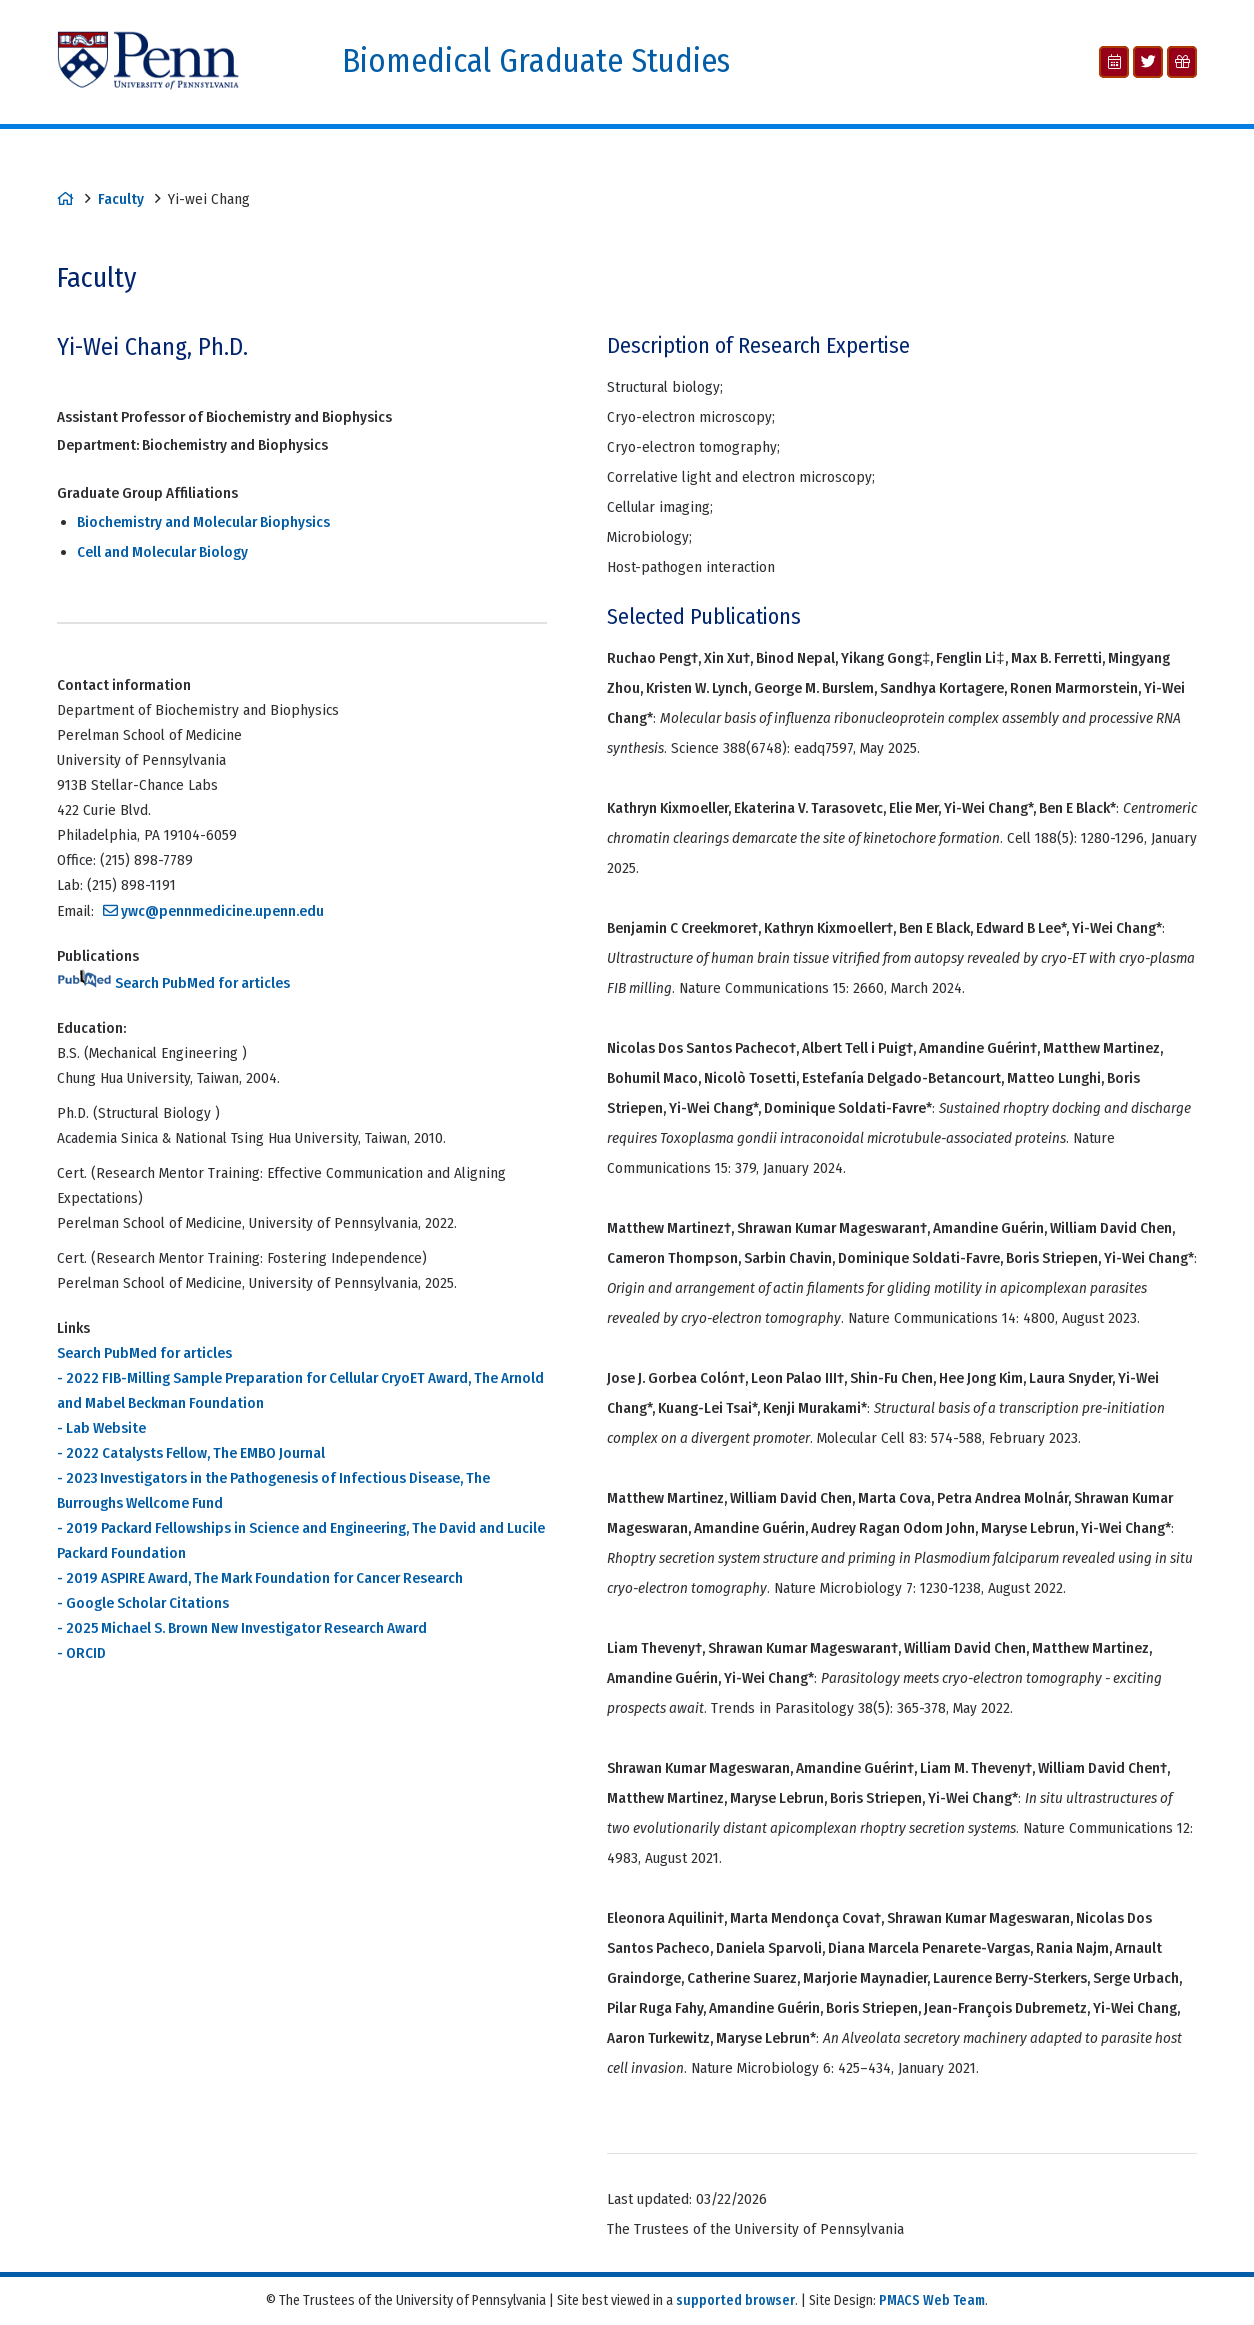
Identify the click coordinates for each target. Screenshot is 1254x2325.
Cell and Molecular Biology (162, 552)
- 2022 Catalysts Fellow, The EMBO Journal (191, 1453)
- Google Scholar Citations (143, 1603)
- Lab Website (101, 1428)
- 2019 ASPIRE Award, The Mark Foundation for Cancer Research (260, 1578)
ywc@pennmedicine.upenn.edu (222, 911)
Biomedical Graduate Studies (536, 61)
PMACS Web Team (932, 2300)
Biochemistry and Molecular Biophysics (203, 522)
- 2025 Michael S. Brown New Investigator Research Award (242, 1628)
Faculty (121, 199)
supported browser (735, 2300)
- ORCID (81, 1653)
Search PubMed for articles (173, 983)
